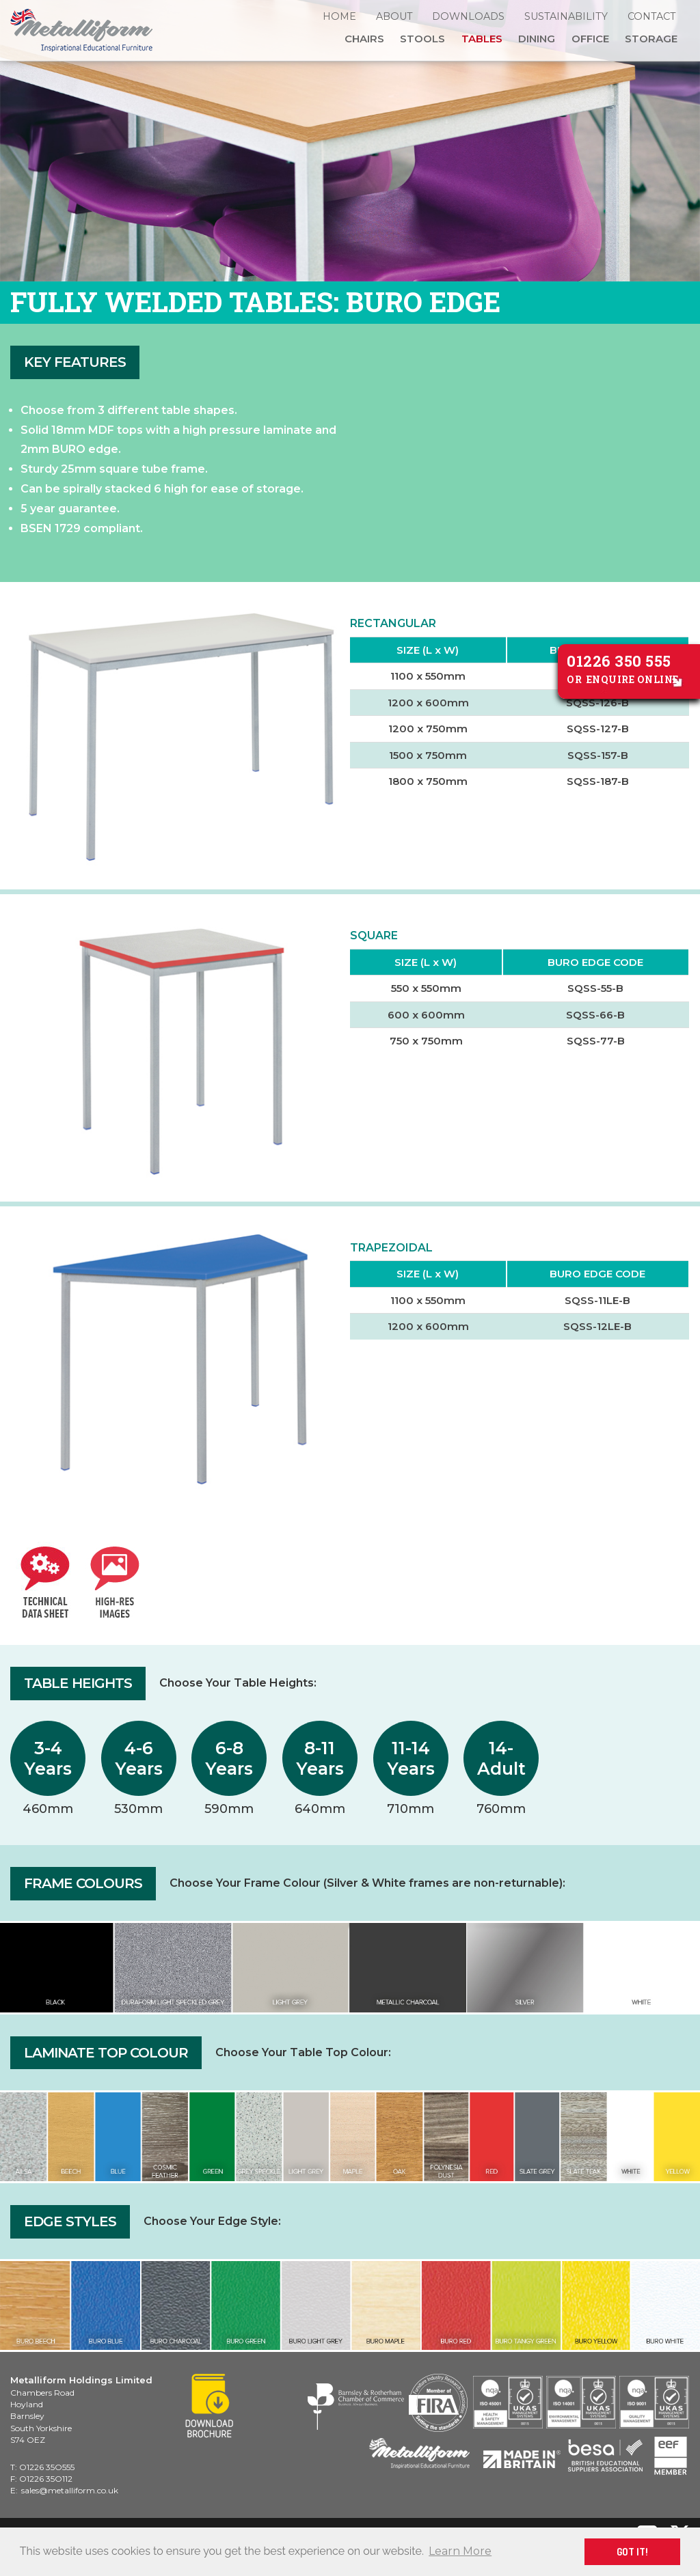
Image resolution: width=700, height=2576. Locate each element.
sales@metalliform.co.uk (69, 2490)
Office (590, 38)
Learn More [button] (460, 2551)
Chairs (364, 38)
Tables (481, 38)
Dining (536, 38)
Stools (422, 38)
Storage (651, 38)
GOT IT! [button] (632, 2551)
